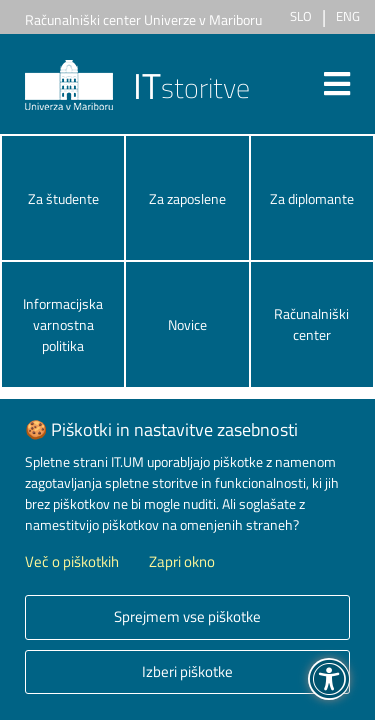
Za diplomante (312, 198)
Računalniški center (311, 324)
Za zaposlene (187, 198)
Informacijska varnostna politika (63, 324)
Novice (187, 324)
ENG (348, 16)
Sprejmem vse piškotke (187, 616)
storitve (137, 87)
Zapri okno (182, 562)
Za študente (63, 198)
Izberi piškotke (187, 671)
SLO (301, 16)
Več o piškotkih (72, 562)
